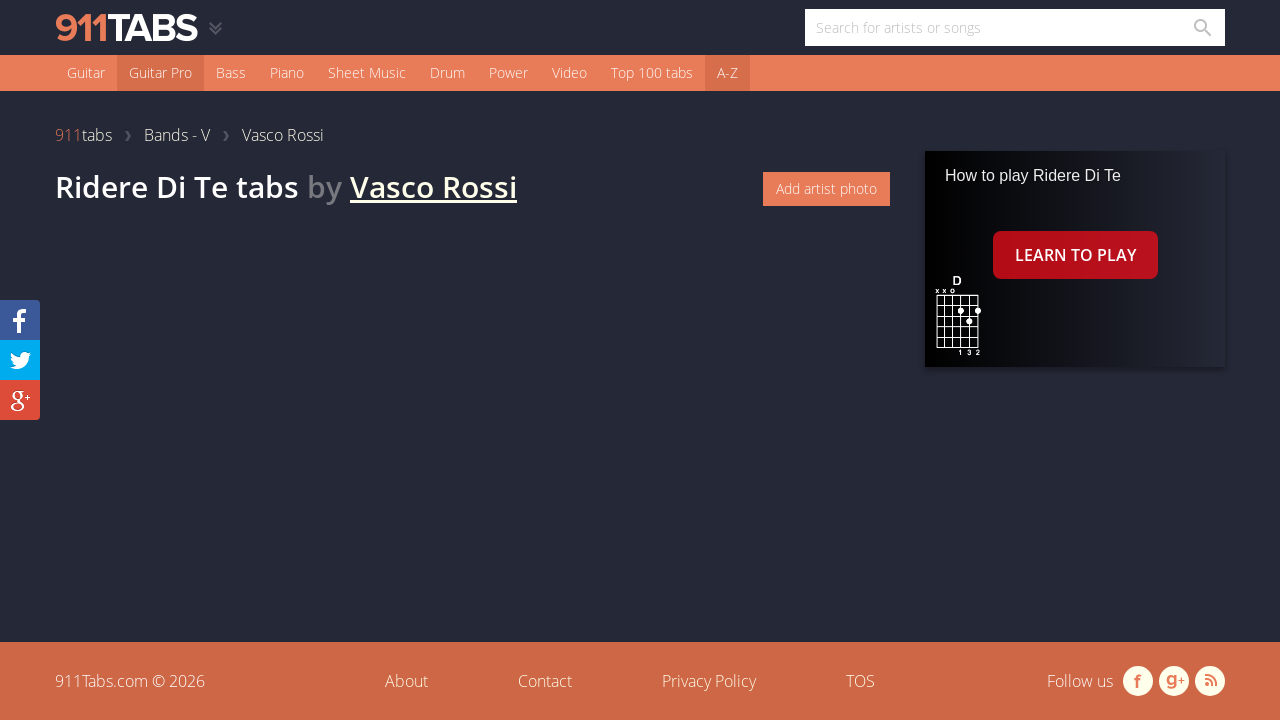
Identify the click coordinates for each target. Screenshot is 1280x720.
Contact (545, 681)
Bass (231, 72)
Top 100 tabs (652, 72)
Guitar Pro (160, 72)
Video (569, 72)
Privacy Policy (709, 681)
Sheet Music (367, 72)
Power (508, 72)
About (406, 681)
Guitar (86, 72)
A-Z (727, 72)
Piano (287, 72)
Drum (447, 72)
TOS (860, 681)
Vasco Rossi (433, 186)
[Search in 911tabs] (1201, 27)
